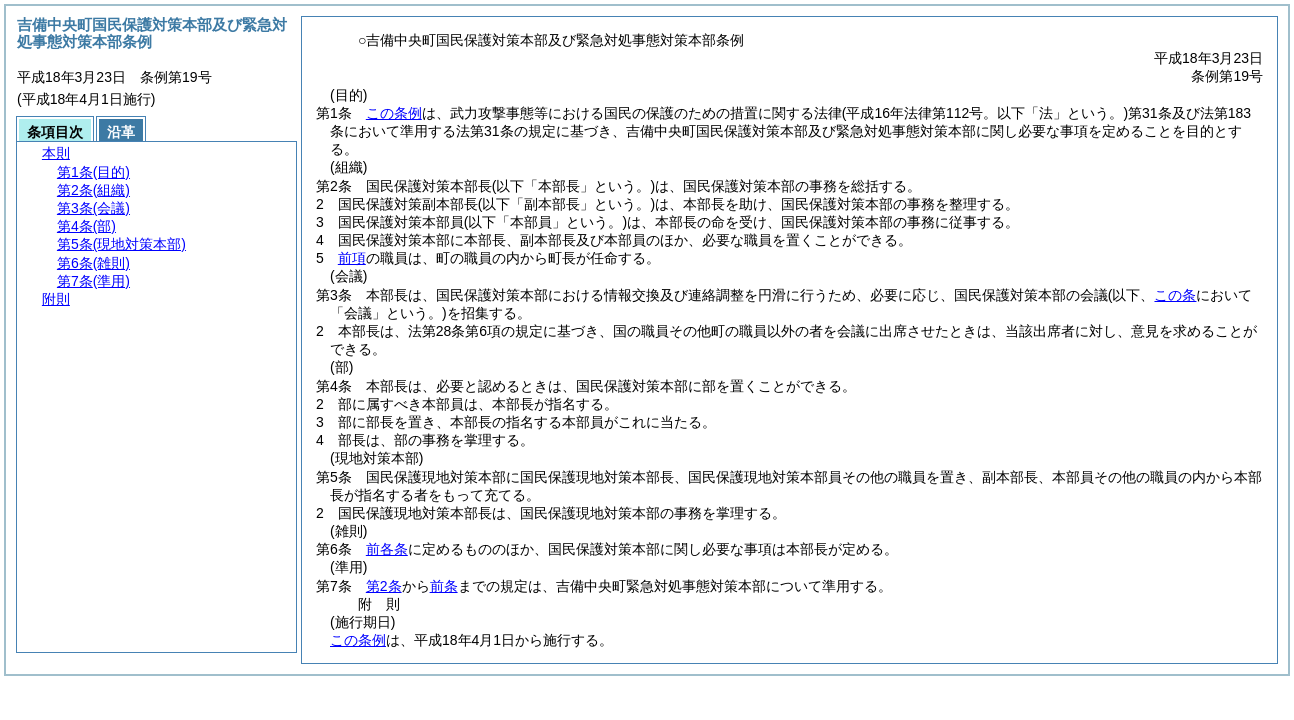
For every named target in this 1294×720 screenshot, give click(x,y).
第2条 (384, 586)
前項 (352, 258)
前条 (444, 586)
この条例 (394, 113)
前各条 (387, 549)
